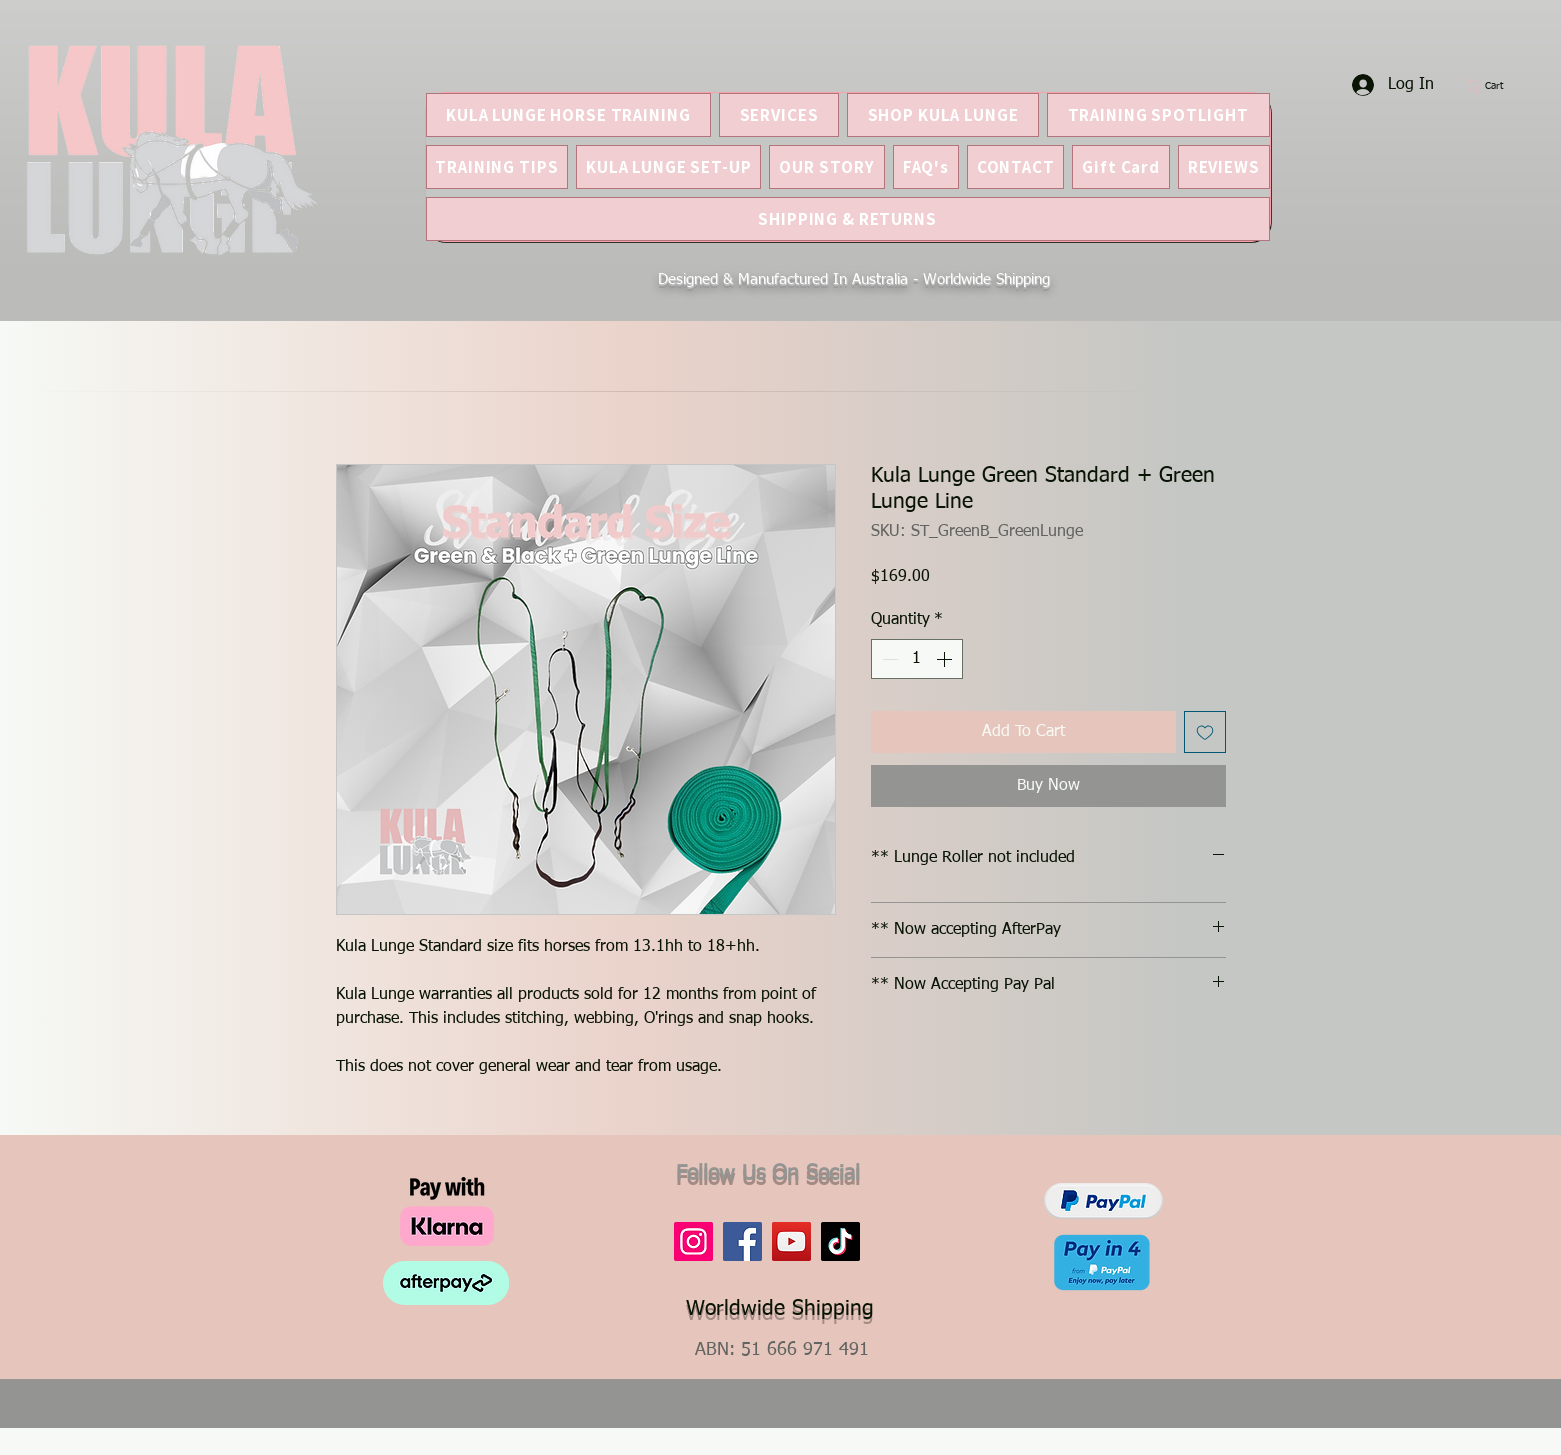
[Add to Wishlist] (1205, 732)
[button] (1494, 85)
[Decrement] (888, 659)
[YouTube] (791, 1241)
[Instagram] (693, 1241)
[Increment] (946, 659)
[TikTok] (840, 1241)
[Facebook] (742, 1241)
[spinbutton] (917, 659)
